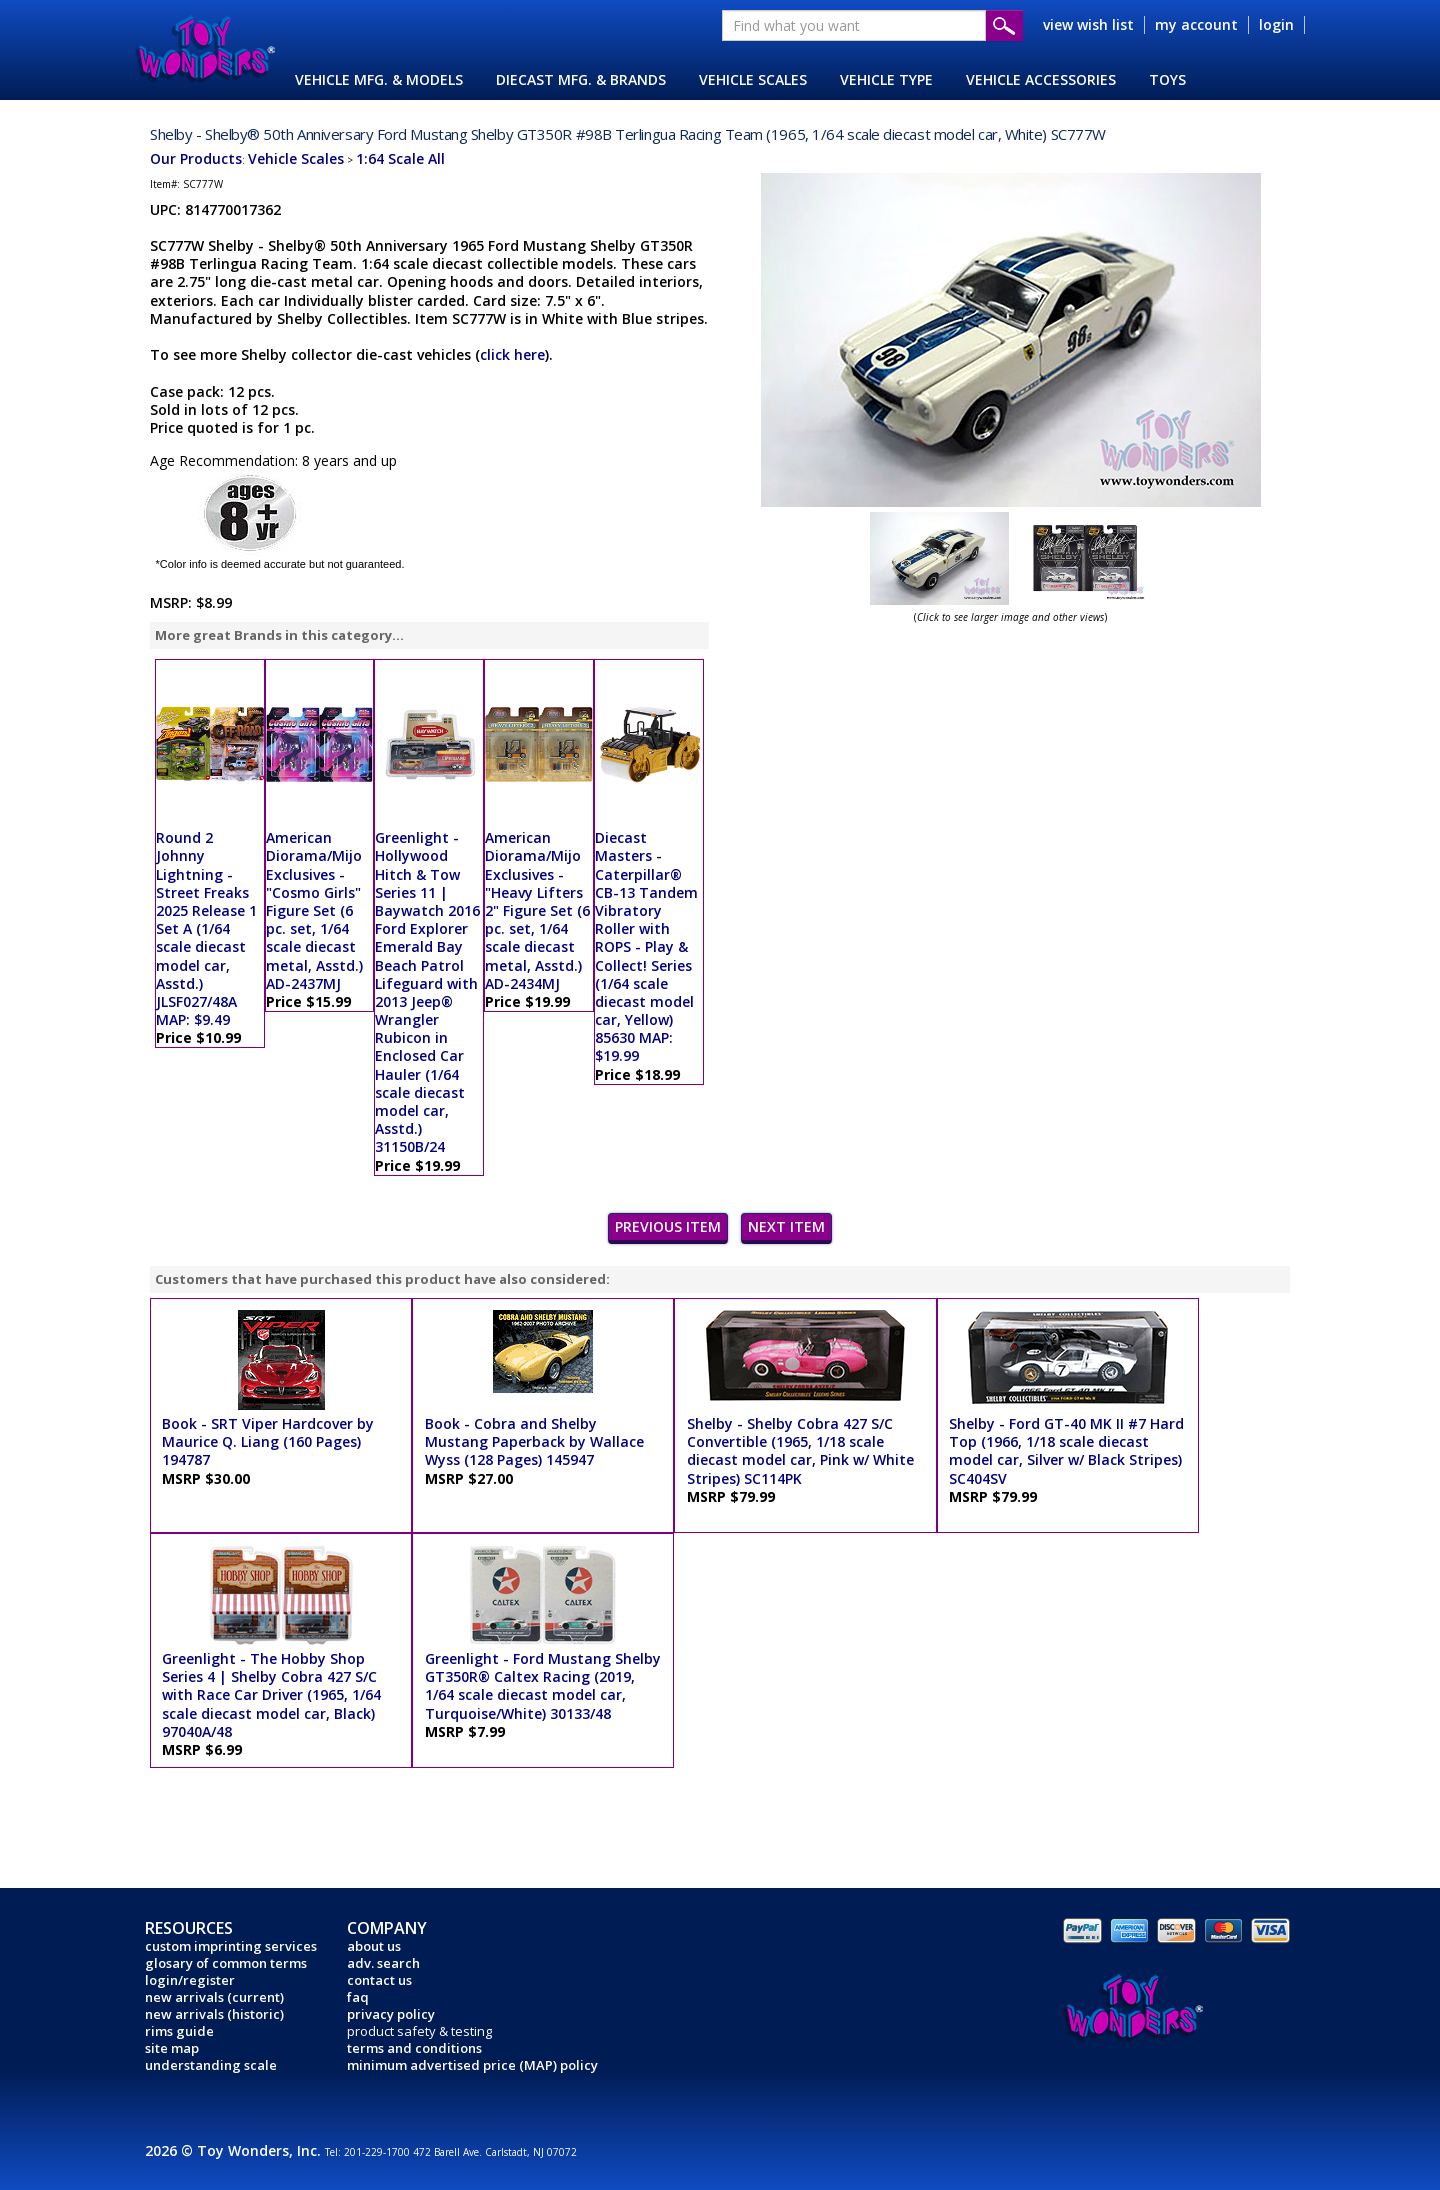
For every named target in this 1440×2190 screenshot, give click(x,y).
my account (1196, 24)
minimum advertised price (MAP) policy (472, 2065)
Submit (1004, 25)
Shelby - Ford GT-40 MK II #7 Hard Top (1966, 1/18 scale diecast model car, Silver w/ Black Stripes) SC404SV (1066, 1451)
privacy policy (391, 2014)
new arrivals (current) (214, 1997)
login (1276, 24)
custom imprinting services (231, 1946)
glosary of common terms (226, 1963)
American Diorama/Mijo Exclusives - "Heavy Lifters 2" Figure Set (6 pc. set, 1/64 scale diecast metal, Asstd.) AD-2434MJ (537, 910)
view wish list (1088, 24)
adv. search (383, 1963)
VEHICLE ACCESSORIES (1041, 79)
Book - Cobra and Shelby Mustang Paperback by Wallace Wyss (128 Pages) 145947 (534, 1441)
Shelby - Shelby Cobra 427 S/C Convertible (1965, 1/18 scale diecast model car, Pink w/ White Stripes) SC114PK (800, 1451)
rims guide (179, 2031)
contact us (379, 1980)
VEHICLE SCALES (753, 79)
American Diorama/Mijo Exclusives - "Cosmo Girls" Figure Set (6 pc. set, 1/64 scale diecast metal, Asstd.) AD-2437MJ (314, 910)
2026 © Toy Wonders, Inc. (235, 2150)
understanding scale (211, 2065)
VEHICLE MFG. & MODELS (379, 79)
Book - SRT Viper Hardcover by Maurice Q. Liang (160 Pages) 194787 (268, 1441)
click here (512, 354)
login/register (190, 1980)
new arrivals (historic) (214, 2014)
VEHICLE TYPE (886, 79)
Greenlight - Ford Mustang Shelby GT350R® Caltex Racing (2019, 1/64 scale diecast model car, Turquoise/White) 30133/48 (543, 1686)
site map (172, 2048)
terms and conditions (414, 2048)
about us (374, 1946)
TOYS (1167, 79)
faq (358, 1997)
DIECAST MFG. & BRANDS (581, 79)
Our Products (196, 158)
